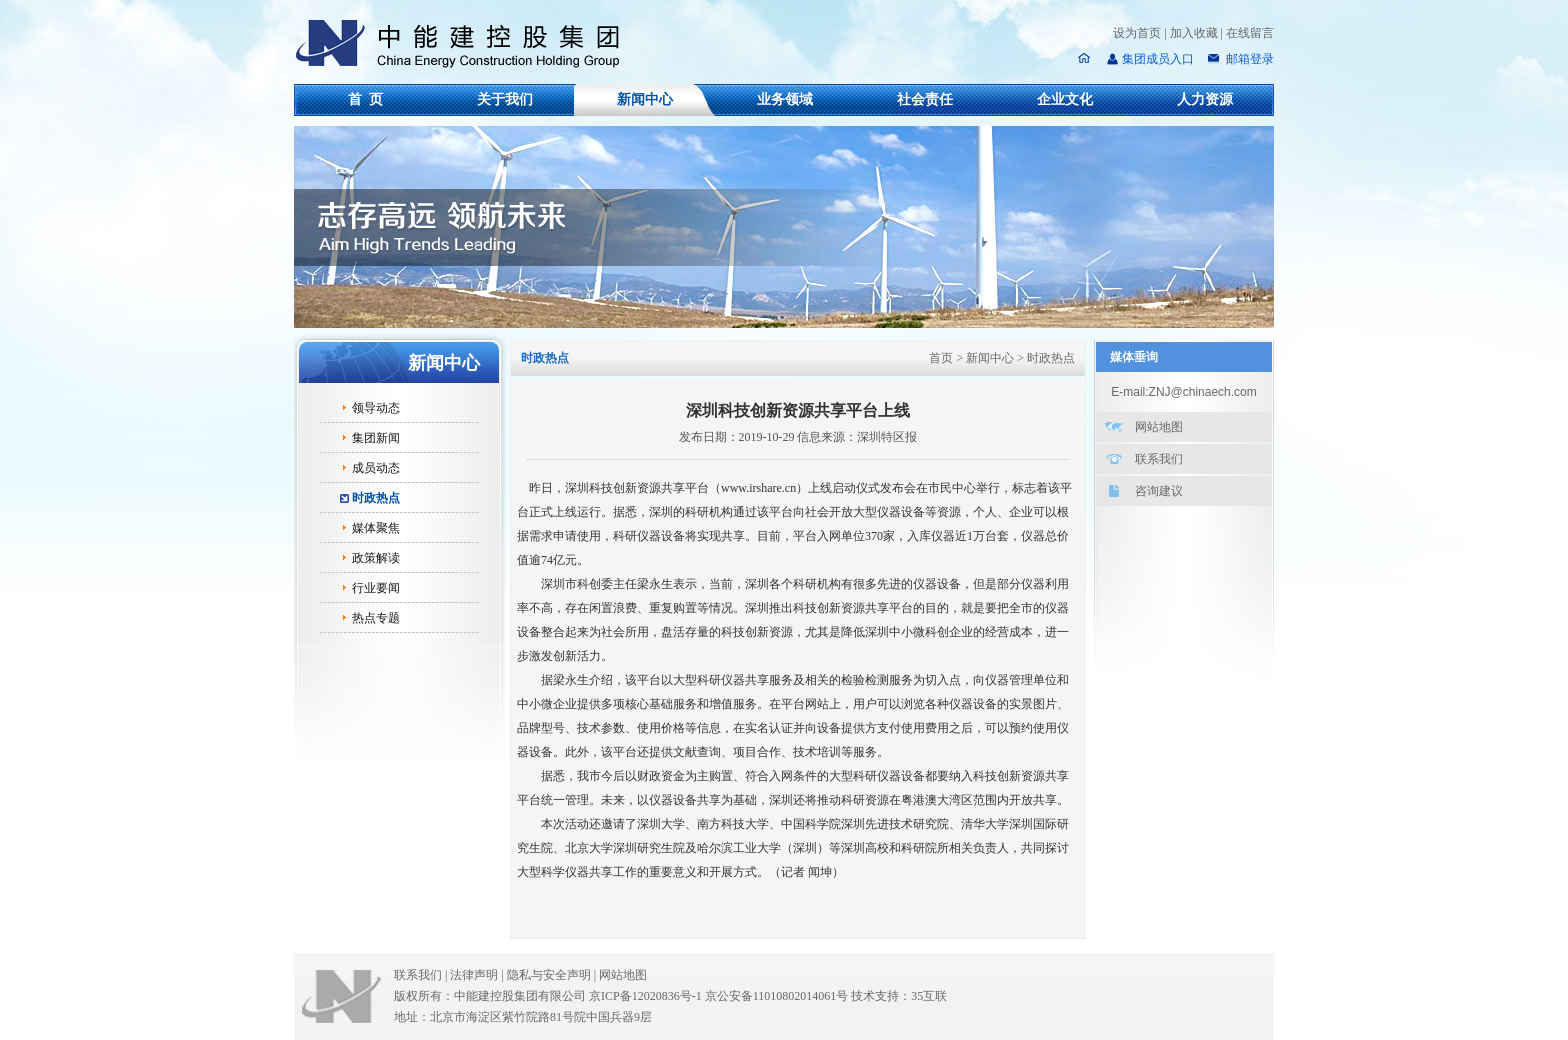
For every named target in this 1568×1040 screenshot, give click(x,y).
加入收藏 (1194, 33)
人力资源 (1205, 99)
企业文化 (1065, 99)
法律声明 (478, 975)
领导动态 (376, 408)
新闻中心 (645, 99)
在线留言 (1250, 33)
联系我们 (1159, 459)
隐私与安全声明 (549, 975)
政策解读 (376, 558)
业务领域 (785, 99)
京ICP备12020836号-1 (645, 996)
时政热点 (376, 498)
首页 (941, 358)
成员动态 (376, 468)
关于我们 (505, 99)
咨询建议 (1159, 491)
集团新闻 (376, 438)
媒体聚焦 (376, 528)
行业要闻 (376, 588)
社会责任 (925, 99)
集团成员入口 (1158, 59)
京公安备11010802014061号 (777, 996)
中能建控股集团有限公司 (466, 44)
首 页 (365, 99)
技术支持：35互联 (899, 996)
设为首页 (1137, 33)
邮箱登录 (1248, 59)
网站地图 (1159, 427)
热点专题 (376, 618)
